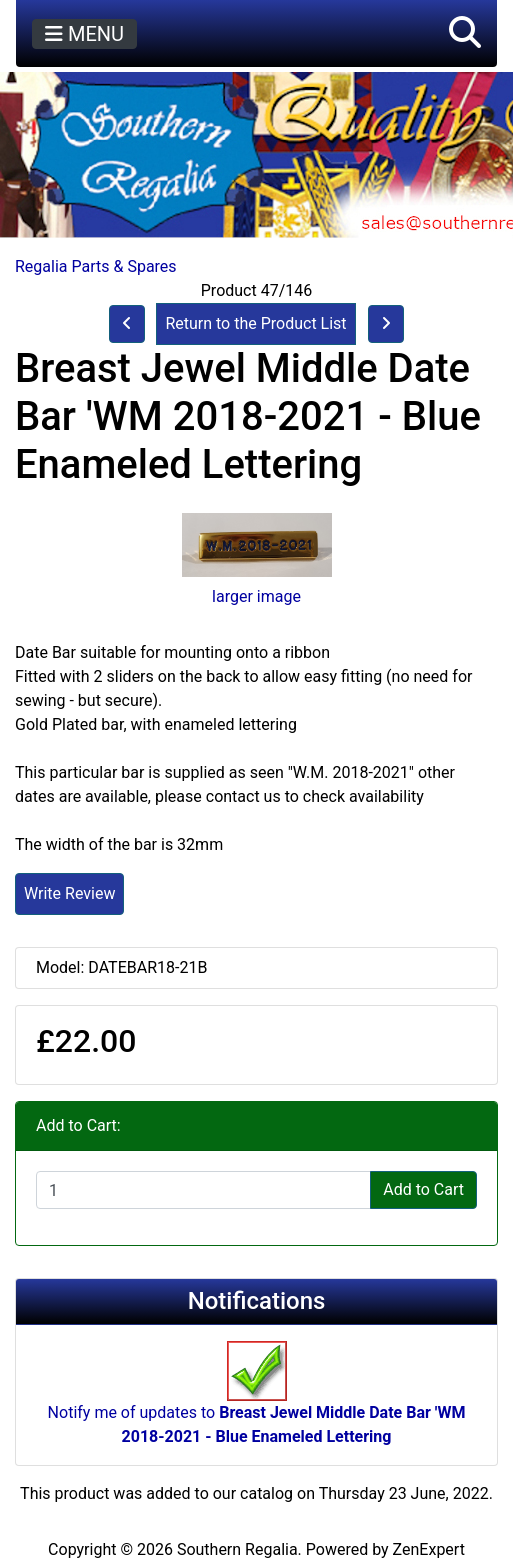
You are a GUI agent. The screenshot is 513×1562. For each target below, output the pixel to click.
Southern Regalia (237, 1549)
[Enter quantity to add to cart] (203, 1190)
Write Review (69, 893)
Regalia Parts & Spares (96, 266)
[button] (465, 33)
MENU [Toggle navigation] (84, 34)
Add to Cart (423, 1189)
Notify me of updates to (257, 1403)
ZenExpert (429, 1549)
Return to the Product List (255, 323)
